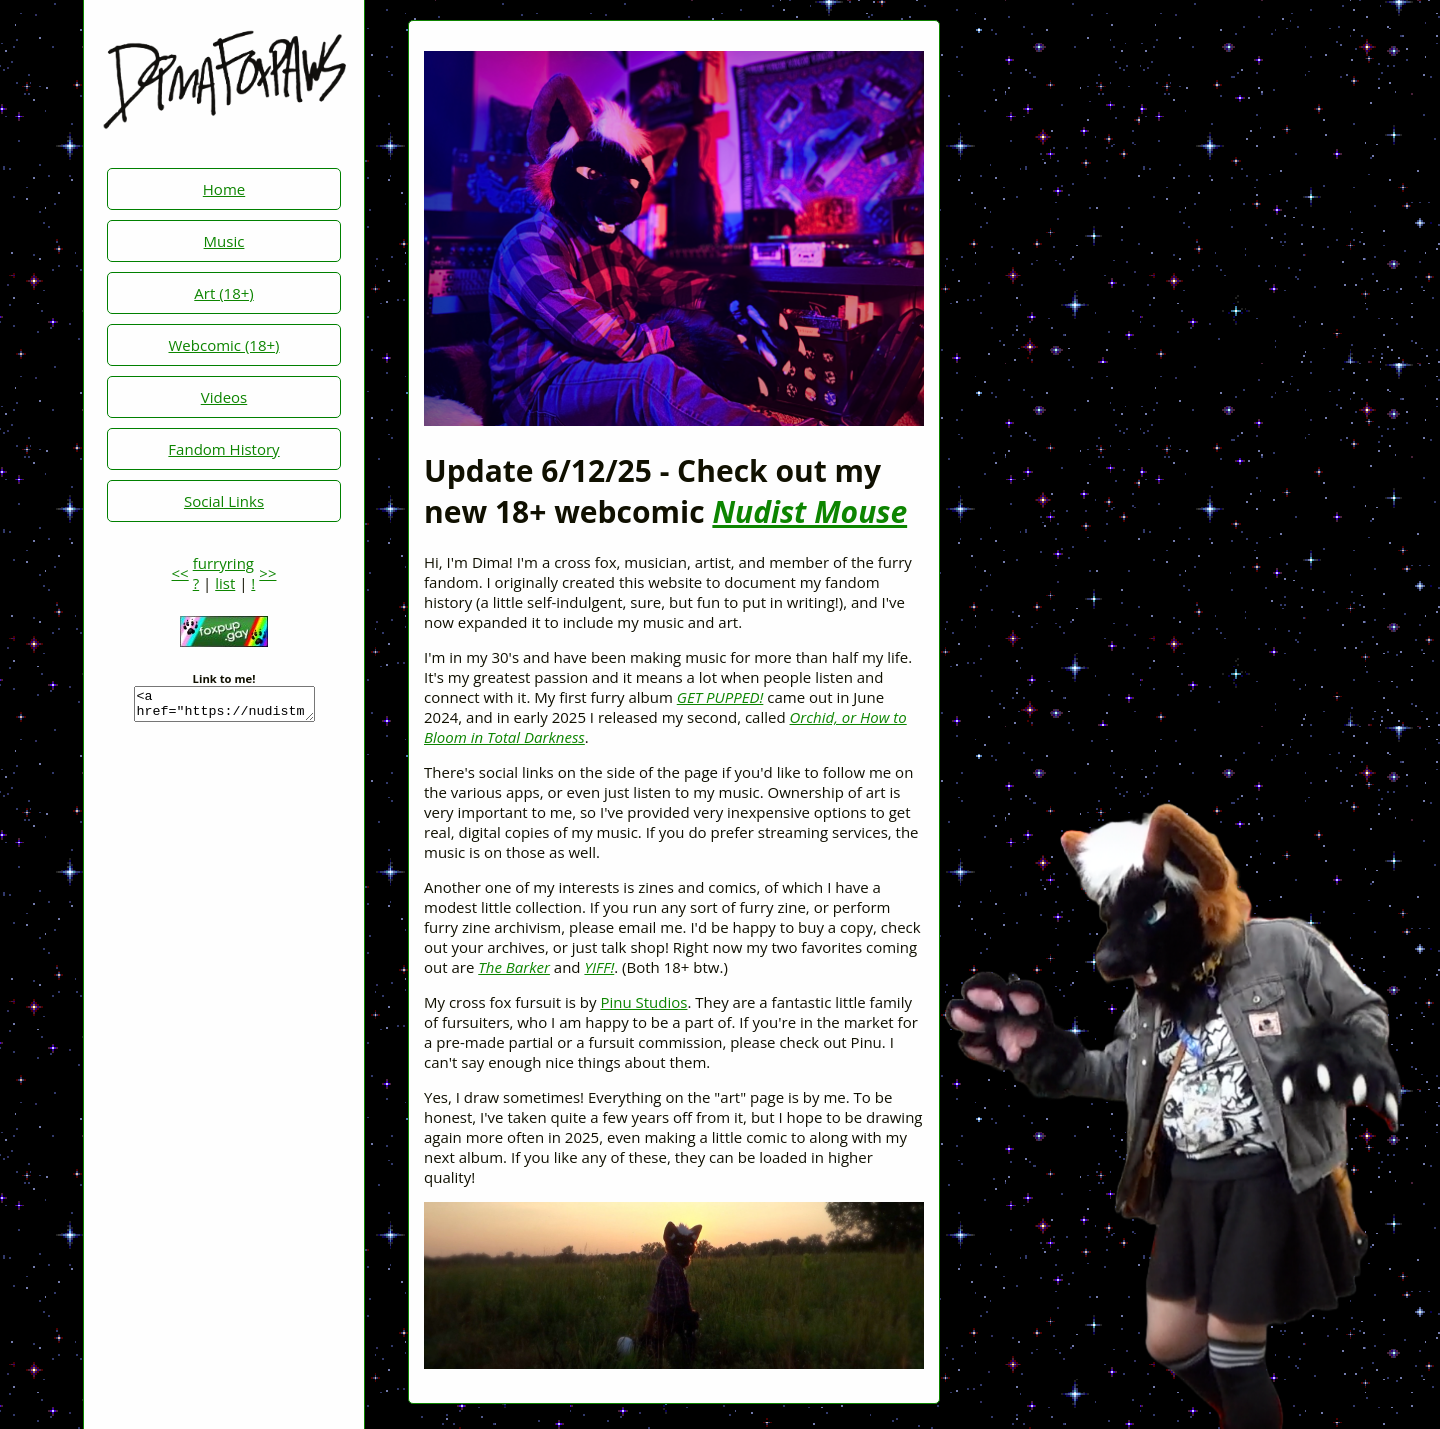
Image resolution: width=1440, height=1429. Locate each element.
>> (267, 573)
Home (224, 189)
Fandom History (223, 449)
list (225, 583)
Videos (224, 397)
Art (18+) (223, 293)
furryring (223, 563)
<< (180, 573)
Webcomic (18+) (224, 345)
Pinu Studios (643, 1002)
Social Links (224, 501)
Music (224, 241)
